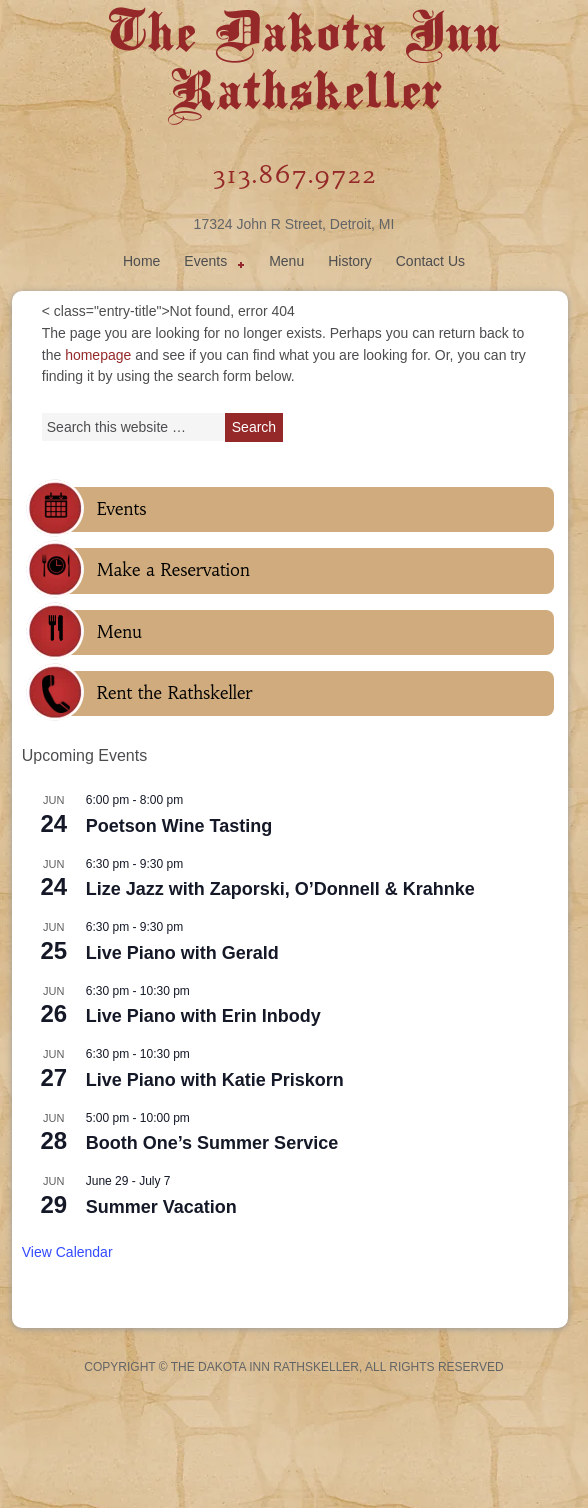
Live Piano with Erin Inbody (203, 1016)
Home (141, 261)
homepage (98, 355)
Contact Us (430, 261)
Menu (286, 261)
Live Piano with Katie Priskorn (215, 1080)
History (350, 261)
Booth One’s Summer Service (212, 1143)
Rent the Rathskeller (175, 693)
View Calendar (67, 1252)
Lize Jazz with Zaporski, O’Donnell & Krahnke (280, 889)
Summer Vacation (161, 1207)
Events (210, 264)
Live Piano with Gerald (182, 953)
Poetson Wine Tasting (179, 826)
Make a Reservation (173, 570)
